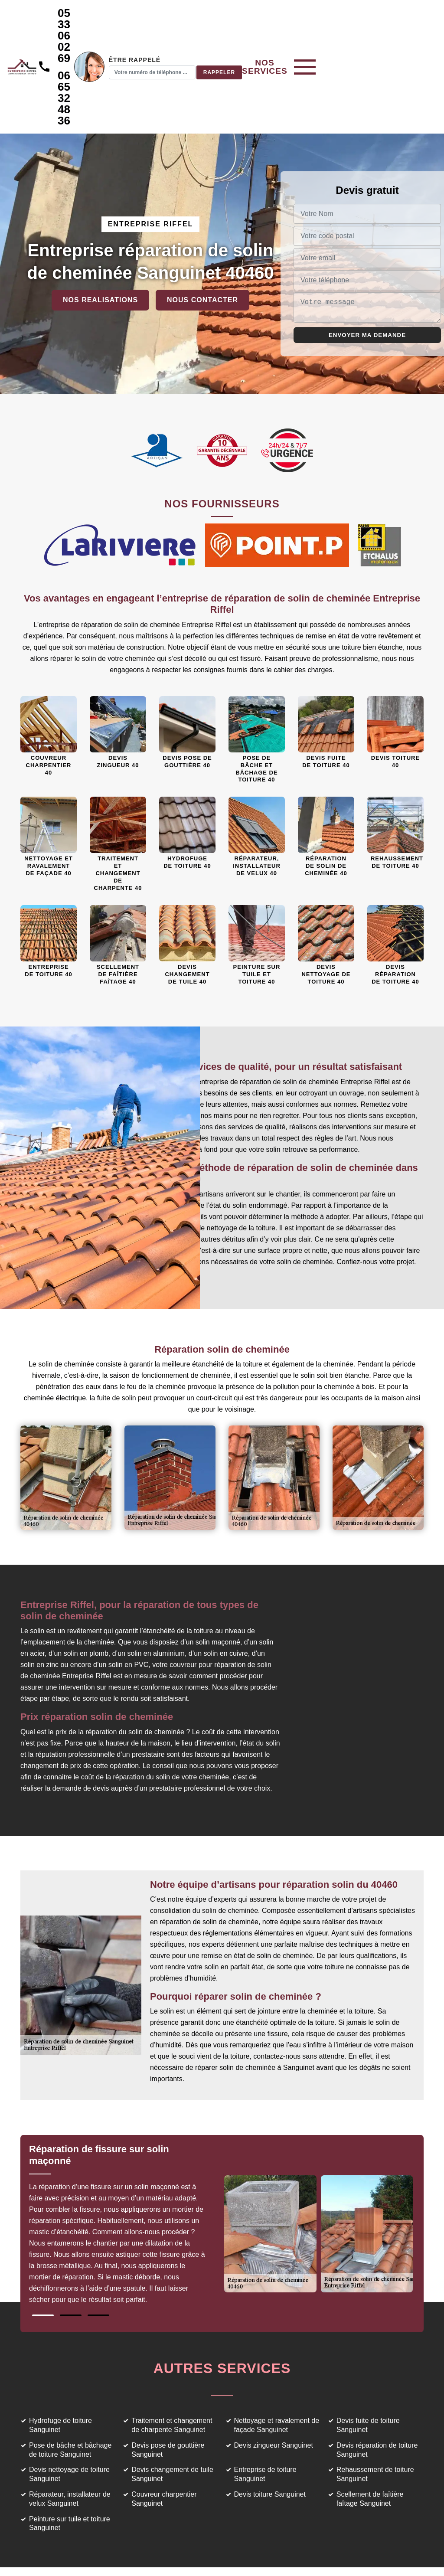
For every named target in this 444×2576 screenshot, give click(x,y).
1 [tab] (43, 2248)
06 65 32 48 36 (144, 47)
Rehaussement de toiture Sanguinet (375, 2406)
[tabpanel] (125, 2160)
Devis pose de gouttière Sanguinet (167, 2382)
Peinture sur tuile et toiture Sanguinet (69, 2456)
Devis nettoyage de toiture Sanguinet (69, 2406)
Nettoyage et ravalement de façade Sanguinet (277, 2357)
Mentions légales (263, 2555)
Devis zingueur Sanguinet (273, 2377)
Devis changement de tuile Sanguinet (172, 2406)
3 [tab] (98, 2248)
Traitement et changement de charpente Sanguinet (171, 2357)
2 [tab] (71, 2248)
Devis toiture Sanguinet (270, 2426)
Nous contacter (202, 232)
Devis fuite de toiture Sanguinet (368, 2357)
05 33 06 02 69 (144, 19)
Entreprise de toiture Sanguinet (265, 2406)
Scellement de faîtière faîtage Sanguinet (370, 2431)
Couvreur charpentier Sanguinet (163, 2431)
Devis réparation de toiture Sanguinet (377, 2382)
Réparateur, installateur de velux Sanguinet (70, 2431)
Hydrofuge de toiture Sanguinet (60, 2357)
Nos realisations (100, 232)
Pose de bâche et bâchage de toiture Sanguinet (70, 2382)
